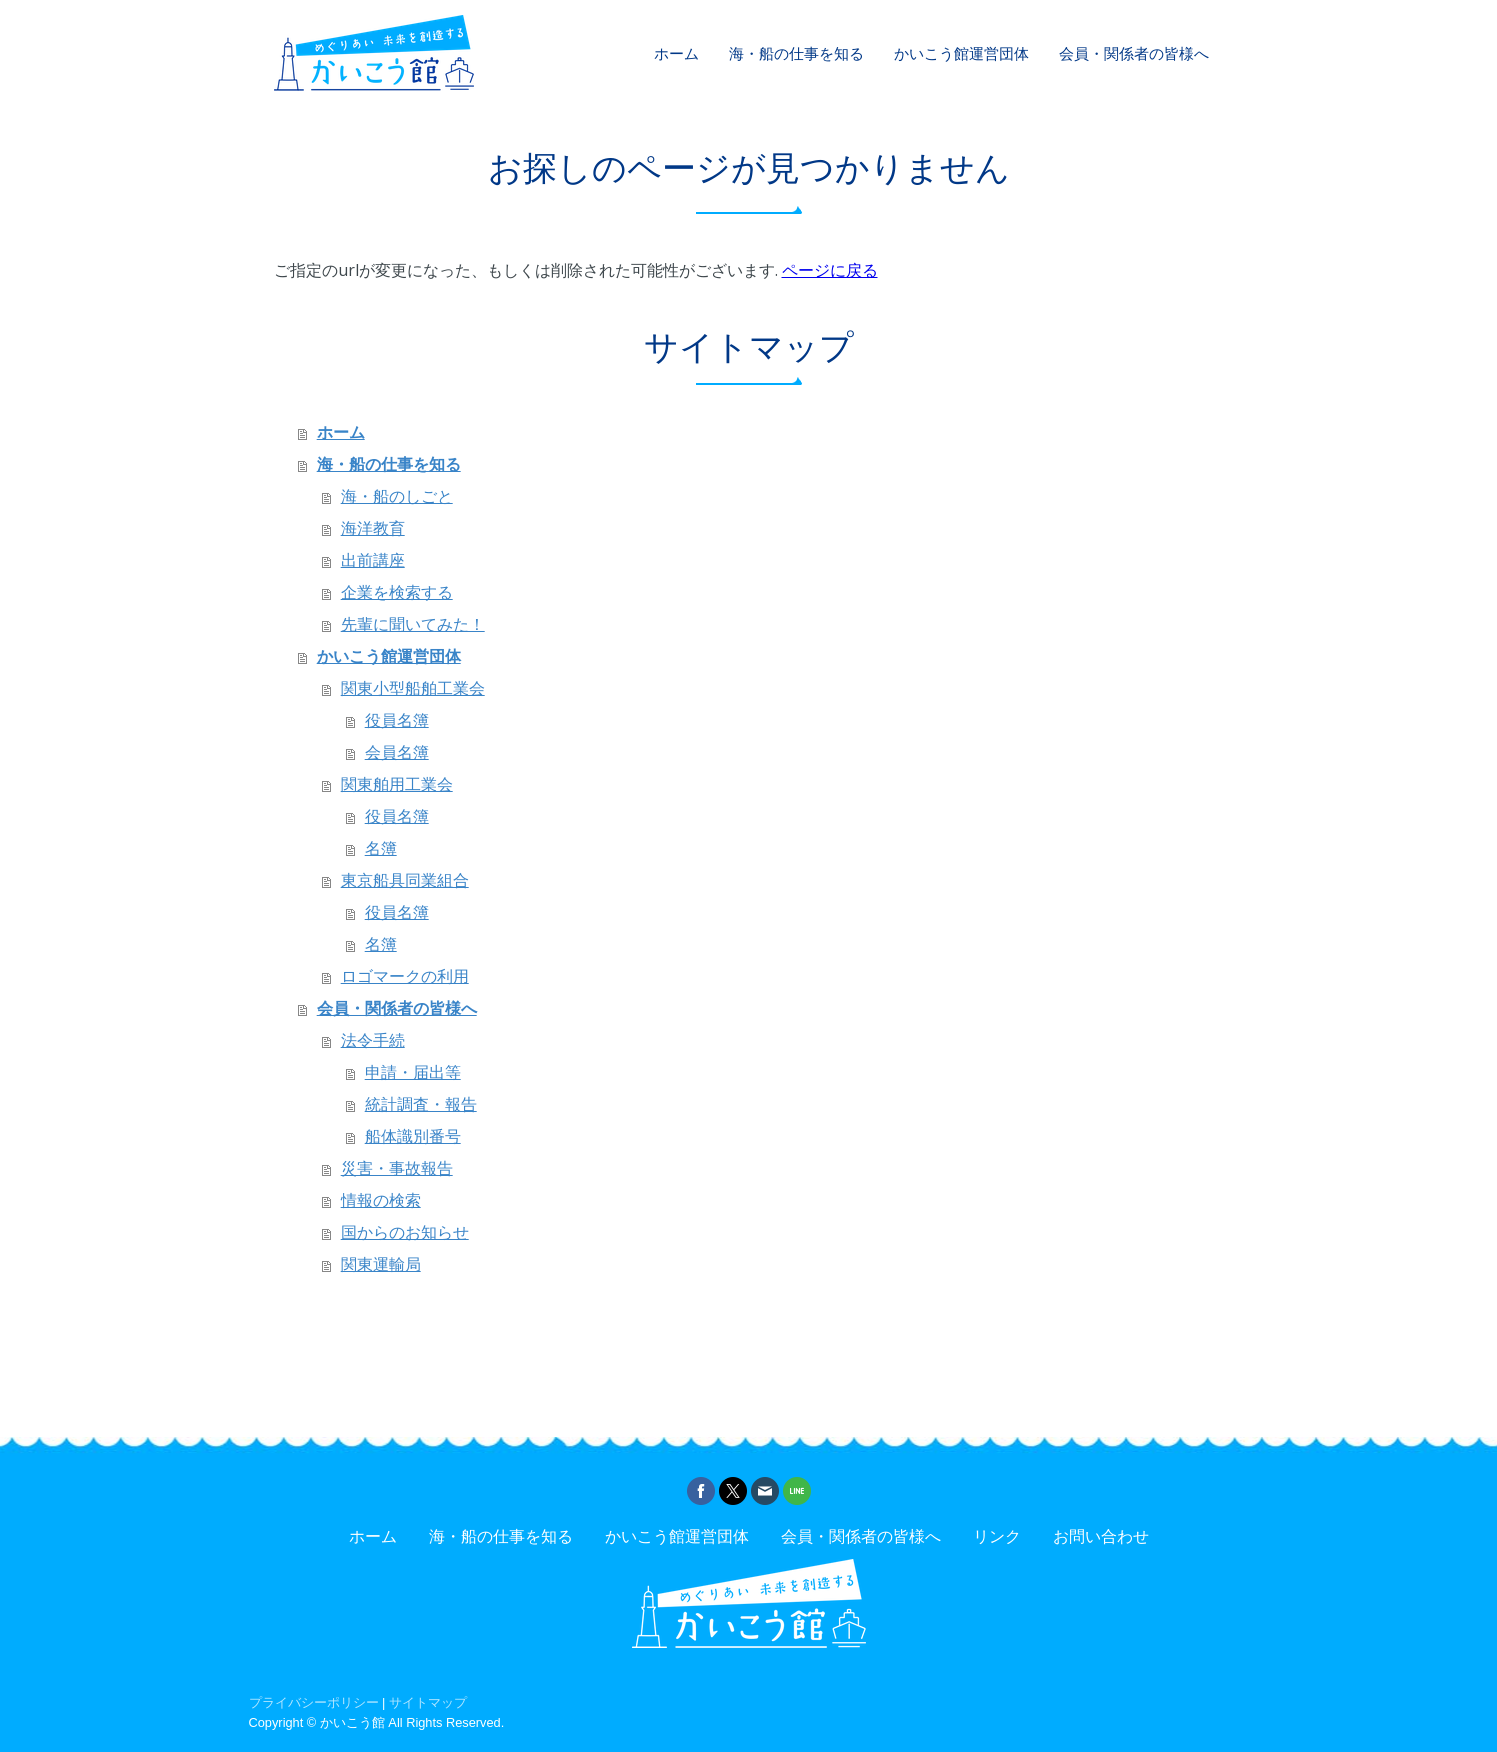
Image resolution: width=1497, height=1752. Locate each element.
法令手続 (373, 1040)
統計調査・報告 (421, 1104)
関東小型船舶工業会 (413, 688)
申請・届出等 (413, 1072)
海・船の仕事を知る (796, 53)
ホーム (676, 53)
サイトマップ (428, 1702)
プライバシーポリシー (314, 1702)
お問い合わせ (1101, 1536)
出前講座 (373, 560)
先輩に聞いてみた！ (413, 624)
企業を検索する (397, 592)
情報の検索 (381, 1200)
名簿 (381, 848)
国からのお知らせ (405, 1232)
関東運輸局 (381, 1264)
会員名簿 (397, 752)
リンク (997, 1536)
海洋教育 (373, 528)
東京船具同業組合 (405, 880)
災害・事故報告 (397, 1168)
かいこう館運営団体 (961, 53)
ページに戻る (830, 270)
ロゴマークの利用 (405, 976)
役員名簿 (397, 720)
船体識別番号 (413, 1136)
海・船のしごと (397, 496)
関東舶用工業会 (397, 784)
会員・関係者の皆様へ (1134, 53)
